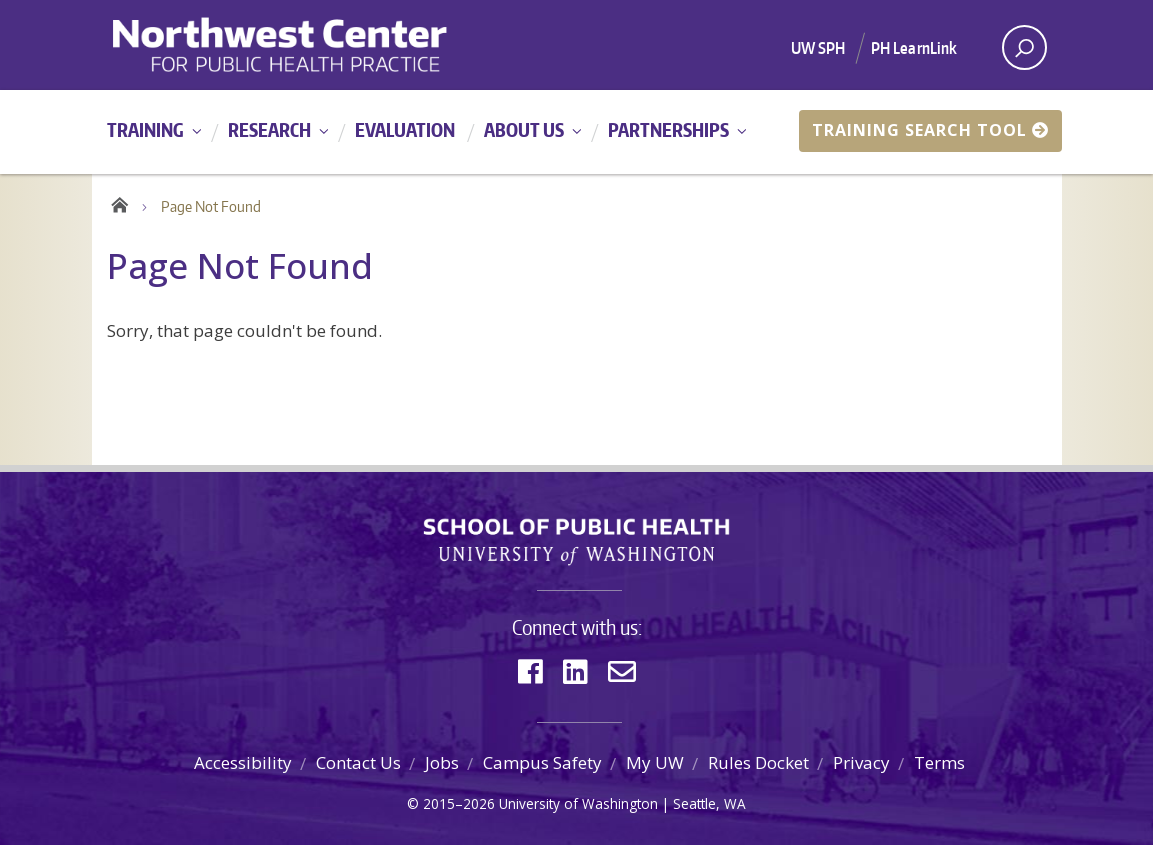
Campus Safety (542, 762)
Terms (939, 762)
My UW (655, 762)
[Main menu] (576, 132)
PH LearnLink (914, 48)
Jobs (442, 762)
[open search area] (1024, 47)
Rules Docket (758, 762)
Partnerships (668, 129)
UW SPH (818, 48)
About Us (524, 129)
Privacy (861, 762)
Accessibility (243, 762)
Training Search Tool (930, 130)
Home (119, 202)
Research (269, 129)
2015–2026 (459, 803)
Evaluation (405, 129)
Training (145, 129)
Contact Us (358, 762)
